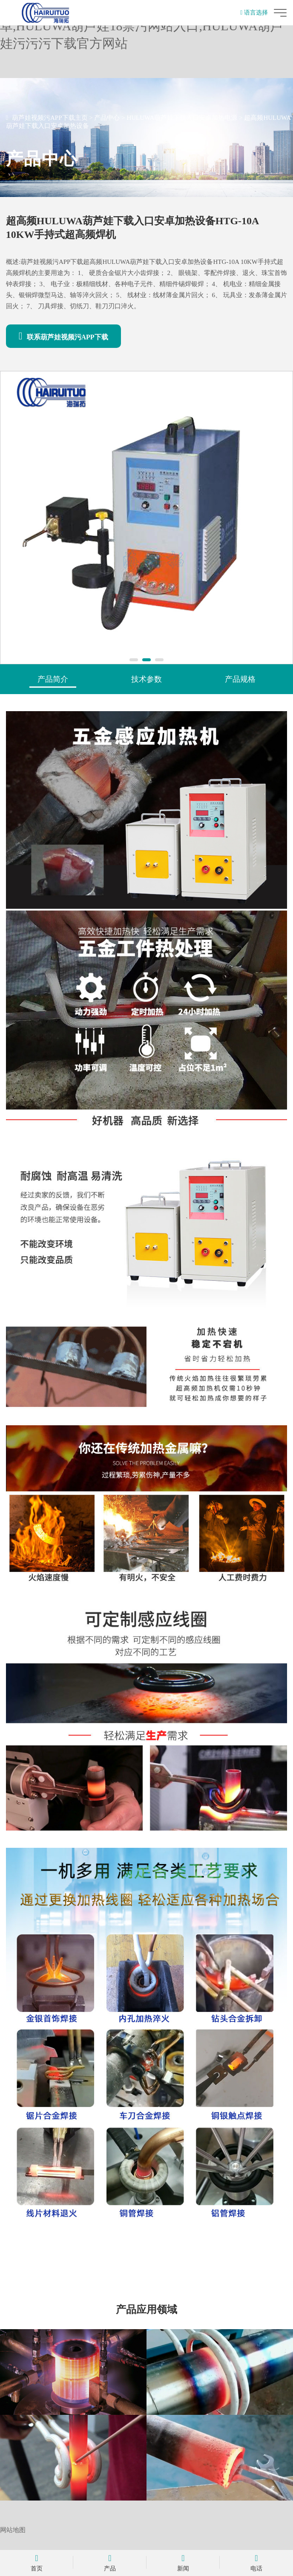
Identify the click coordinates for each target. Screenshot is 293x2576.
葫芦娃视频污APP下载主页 (50, 117)
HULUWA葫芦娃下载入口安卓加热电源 (181, 117)
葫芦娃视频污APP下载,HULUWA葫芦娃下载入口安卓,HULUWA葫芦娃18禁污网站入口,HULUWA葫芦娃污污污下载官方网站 (143, 25)
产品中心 (107, 117)
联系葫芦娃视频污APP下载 (63, 336)
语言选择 (254, 12)
